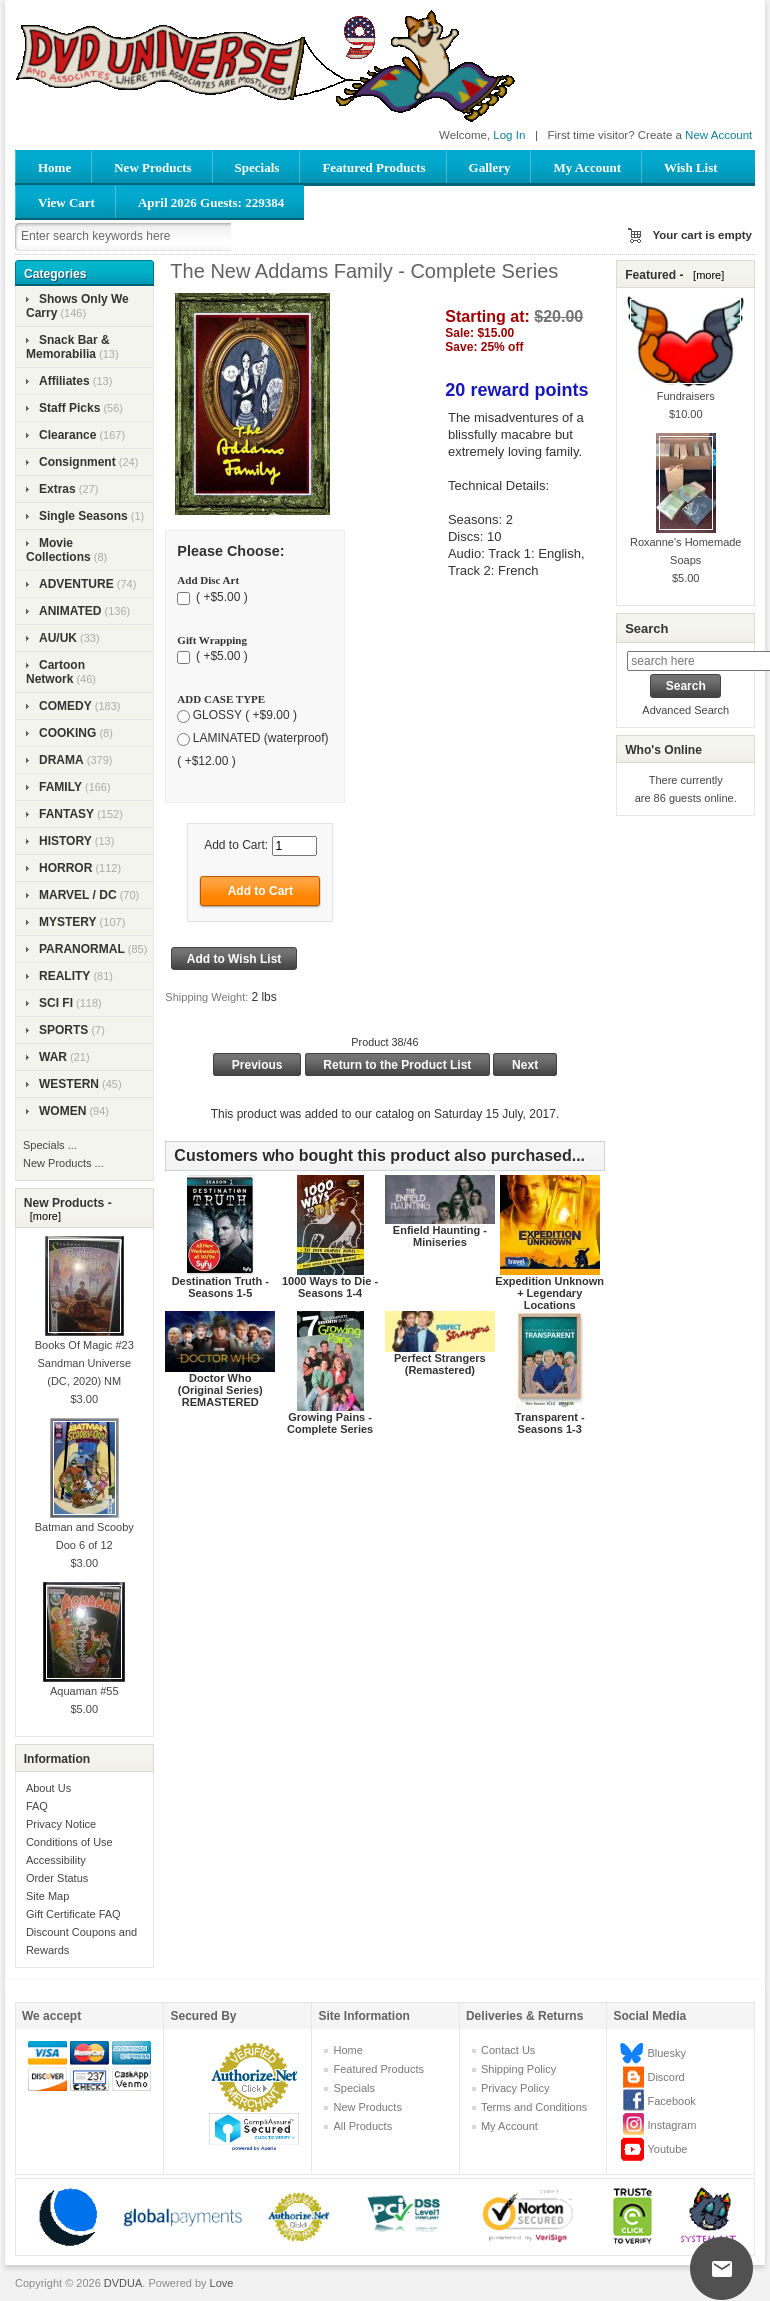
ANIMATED (70, 611)
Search (646, 628)
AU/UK (58, 638)
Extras (57, 489)
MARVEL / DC (78, 895)
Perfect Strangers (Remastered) (440, 1364)
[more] (42, 1216)
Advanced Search (685, 710)
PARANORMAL (82, 949)
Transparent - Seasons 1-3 (550, 1423)
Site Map (47, 1896)
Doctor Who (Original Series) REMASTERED (220, 1390)
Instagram (671, 2125)
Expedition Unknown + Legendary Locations (549, 1293)
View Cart (66, 202)
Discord (665, 2077)
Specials (257, 167)
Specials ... (50, 1145)
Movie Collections (58, 550)
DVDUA (123, 2283)
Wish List (691, 167)
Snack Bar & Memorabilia (68, 347)
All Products (362, 2126)
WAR (53, 1057)
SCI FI (56, 1003)
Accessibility (56, 1860)
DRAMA (61, 760)
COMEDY (65, 706)
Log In (509, 135)
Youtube (667, 2149)
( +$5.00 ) (220, 597)
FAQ (37, 1806)
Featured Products (373, 167)
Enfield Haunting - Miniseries (440, 1236)
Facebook (671, 2101)
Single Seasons (83, 516)
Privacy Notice (61, 1824)
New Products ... (63, 1163)
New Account (718, 135)
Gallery (490, 167)
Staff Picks (69, 408)
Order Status (57, 1878)
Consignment (77, 462)
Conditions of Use (69, 1842)
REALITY (64, 976)
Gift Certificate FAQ (73, 1914)
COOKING (67, 733)
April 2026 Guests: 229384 (211, 202)
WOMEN (62, 1111)
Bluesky (666, 2053)
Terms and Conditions (534, 2107)
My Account (587, 167)
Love (222, 2283)
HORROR (65, 868)
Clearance (67, 435)
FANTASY (66, 814)
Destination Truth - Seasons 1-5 (220, 1287)
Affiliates (64, 381)
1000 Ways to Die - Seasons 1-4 (330, 1287)
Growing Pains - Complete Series (330, 1423)
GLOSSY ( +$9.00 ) (245, 716)
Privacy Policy (515, 2088)
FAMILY (60, 787)
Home (54, 167)
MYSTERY (68, 922)
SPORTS (63, 1030)
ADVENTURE (76, 584)
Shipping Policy (518, 2069)
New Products (152, 167)
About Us (48, 1788)
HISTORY (65, 841)
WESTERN (69, 1084)
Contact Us (508, 2050)
